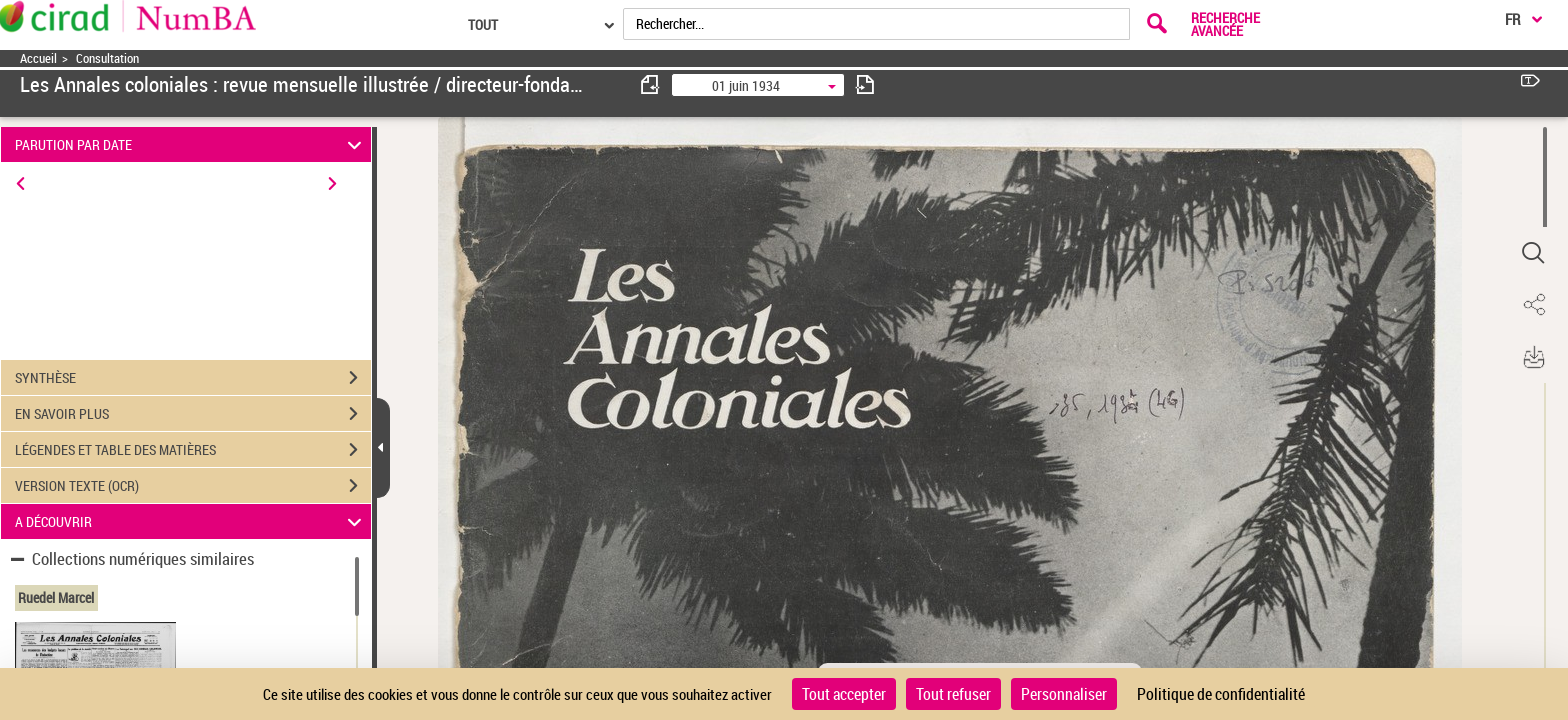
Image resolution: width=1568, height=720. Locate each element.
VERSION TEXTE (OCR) (193, 486)
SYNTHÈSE (193, 378)
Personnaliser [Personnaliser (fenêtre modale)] (1064, 694)
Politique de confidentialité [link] (1221, 694)
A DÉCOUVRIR (191, 521)
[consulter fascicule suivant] (865, 84)
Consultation (107, 58)
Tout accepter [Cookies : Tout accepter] (844, 694)
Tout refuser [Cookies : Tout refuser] (953, 694)
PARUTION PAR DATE (191, 144)
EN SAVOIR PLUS (193, 414)
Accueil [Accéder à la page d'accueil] (38, 58)
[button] (1533, 253)
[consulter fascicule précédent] (651, 84)
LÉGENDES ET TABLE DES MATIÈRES (193, 450)
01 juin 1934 (746, 85)
